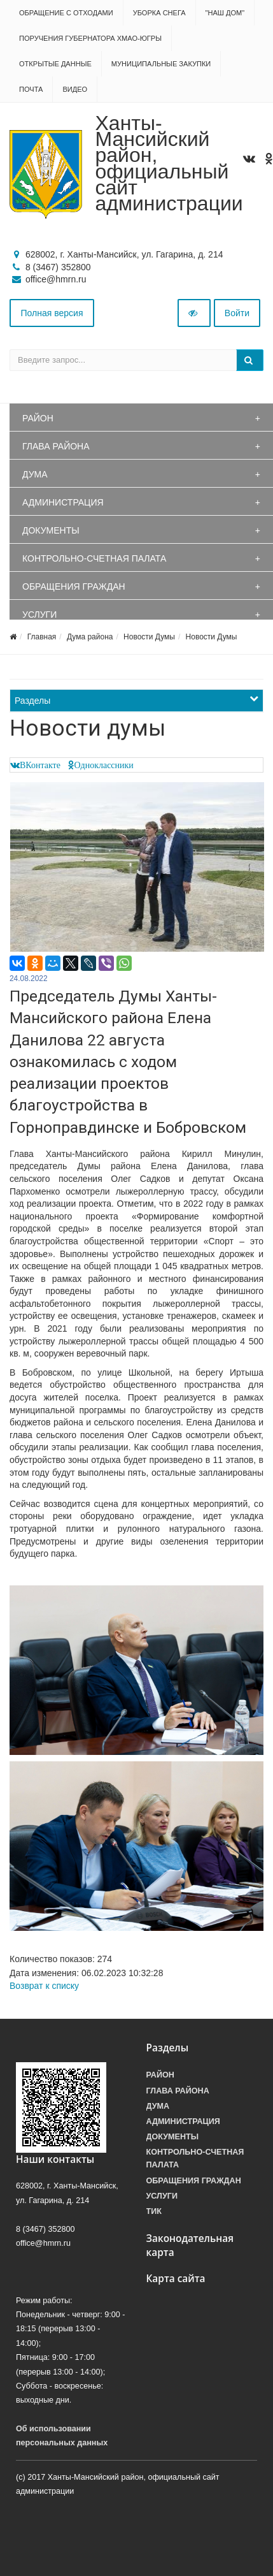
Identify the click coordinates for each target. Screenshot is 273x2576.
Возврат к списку (44, 1986)
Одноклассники (104, 764)
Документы (51, 530)
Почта (31, 89)
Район (37, 418)
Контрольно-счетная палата (94, 558)
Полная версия (52, 313)
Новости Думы (149, 636)
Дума (35, 474)
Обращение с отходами (66, 13)
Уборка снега (159, 13)
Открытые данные (55, 64)
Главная (42, 636)
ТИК (154, 2211)
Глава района (56, 446)
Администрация (63, 502)
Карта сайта (176, 2278)
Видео (74, 89)
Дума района (90, 636)
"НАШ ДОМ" (225, 13)
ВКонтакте (40, 764)
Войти (237, 313)
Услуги (39, 614)
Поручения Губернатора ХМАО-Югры (90, 38)
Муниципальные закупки (161, 64)
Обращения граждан (73, 586)
